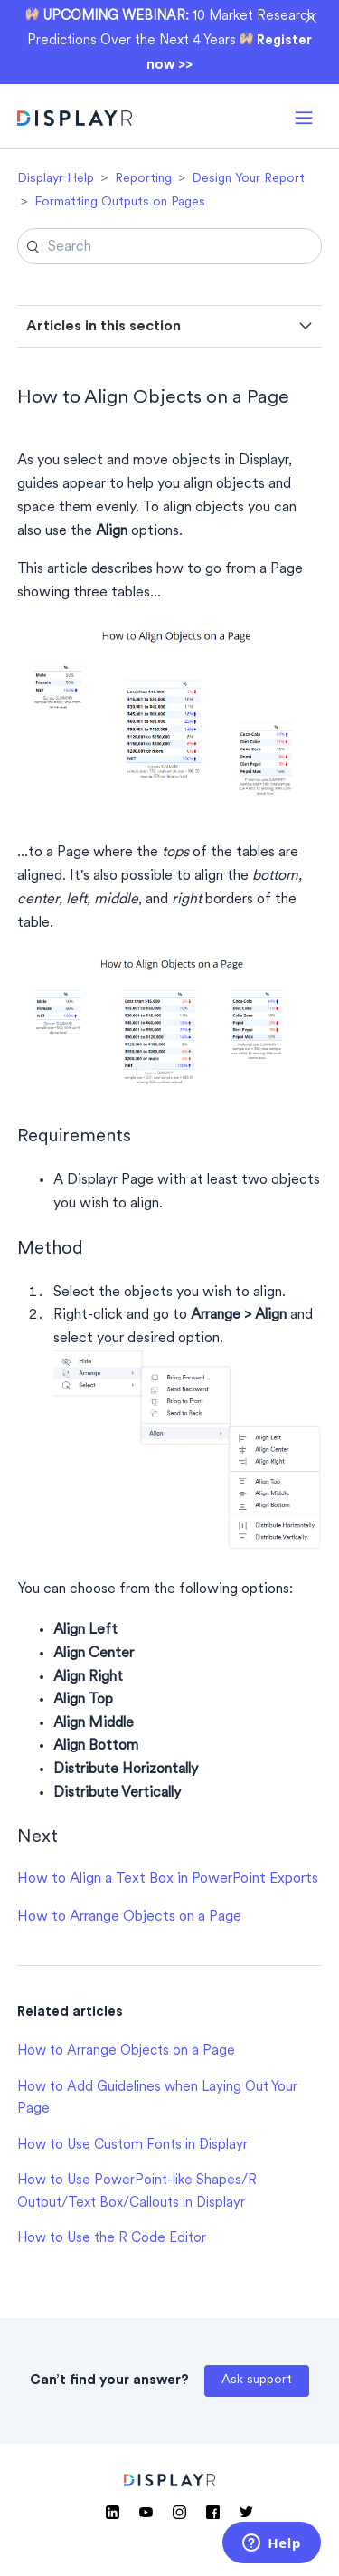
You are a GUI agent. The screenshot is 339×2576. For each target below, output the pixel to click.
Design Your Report (248, 179)
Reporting (143, 179)
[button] (304, 116)
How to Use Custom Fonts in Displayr (132, 2145)
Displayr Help (55, 179)
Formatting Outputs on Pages (119, 202)
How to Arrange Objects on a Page (129, 1917)
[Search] (170, 246)
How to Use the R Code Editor (111, 2239)
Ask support (256, 2380)
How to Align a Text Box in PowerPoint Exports (167, 1879)
